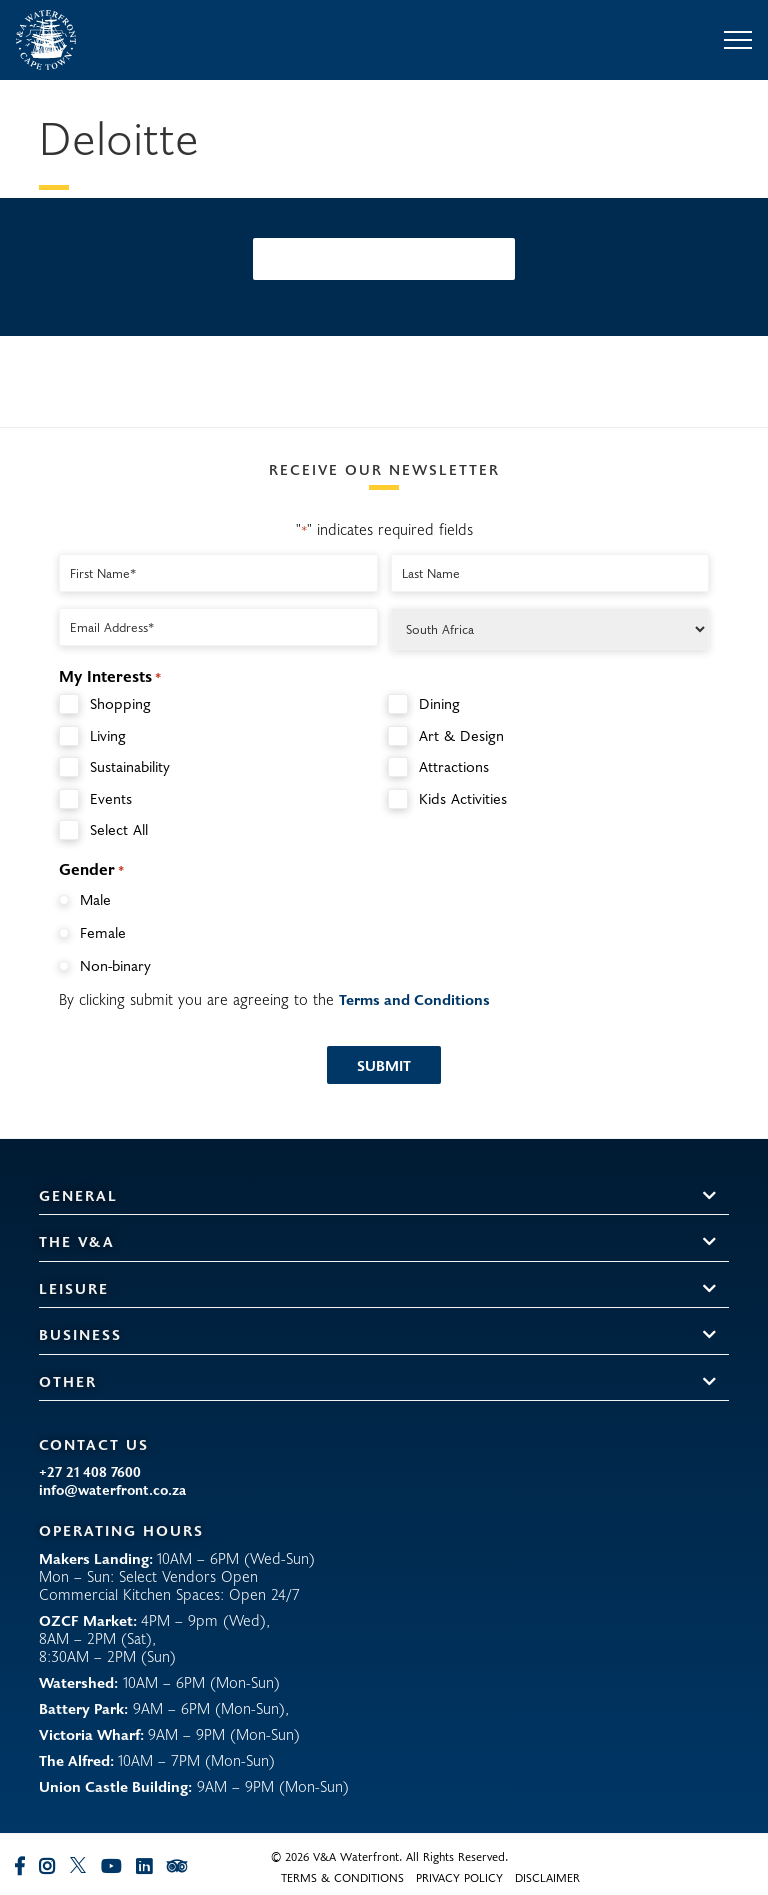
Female (103, 932)
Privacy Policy (459, 1877)
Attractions (454, 766)
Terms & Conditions (342, 1877)
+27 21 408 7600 (90, 1472)
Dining (439, 703)
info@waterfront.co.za (112, 1490)
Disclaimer (547, 1877)
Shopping (120, 703)
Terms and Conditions (414, 999)
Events (111, 798)
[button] (709, 1196)
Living (108, 735)
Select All (119, 829)
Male (95, 899)
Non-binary (115, 965)
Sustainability (130, 766)
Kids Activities (463, 798)
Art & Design (461, 735)
